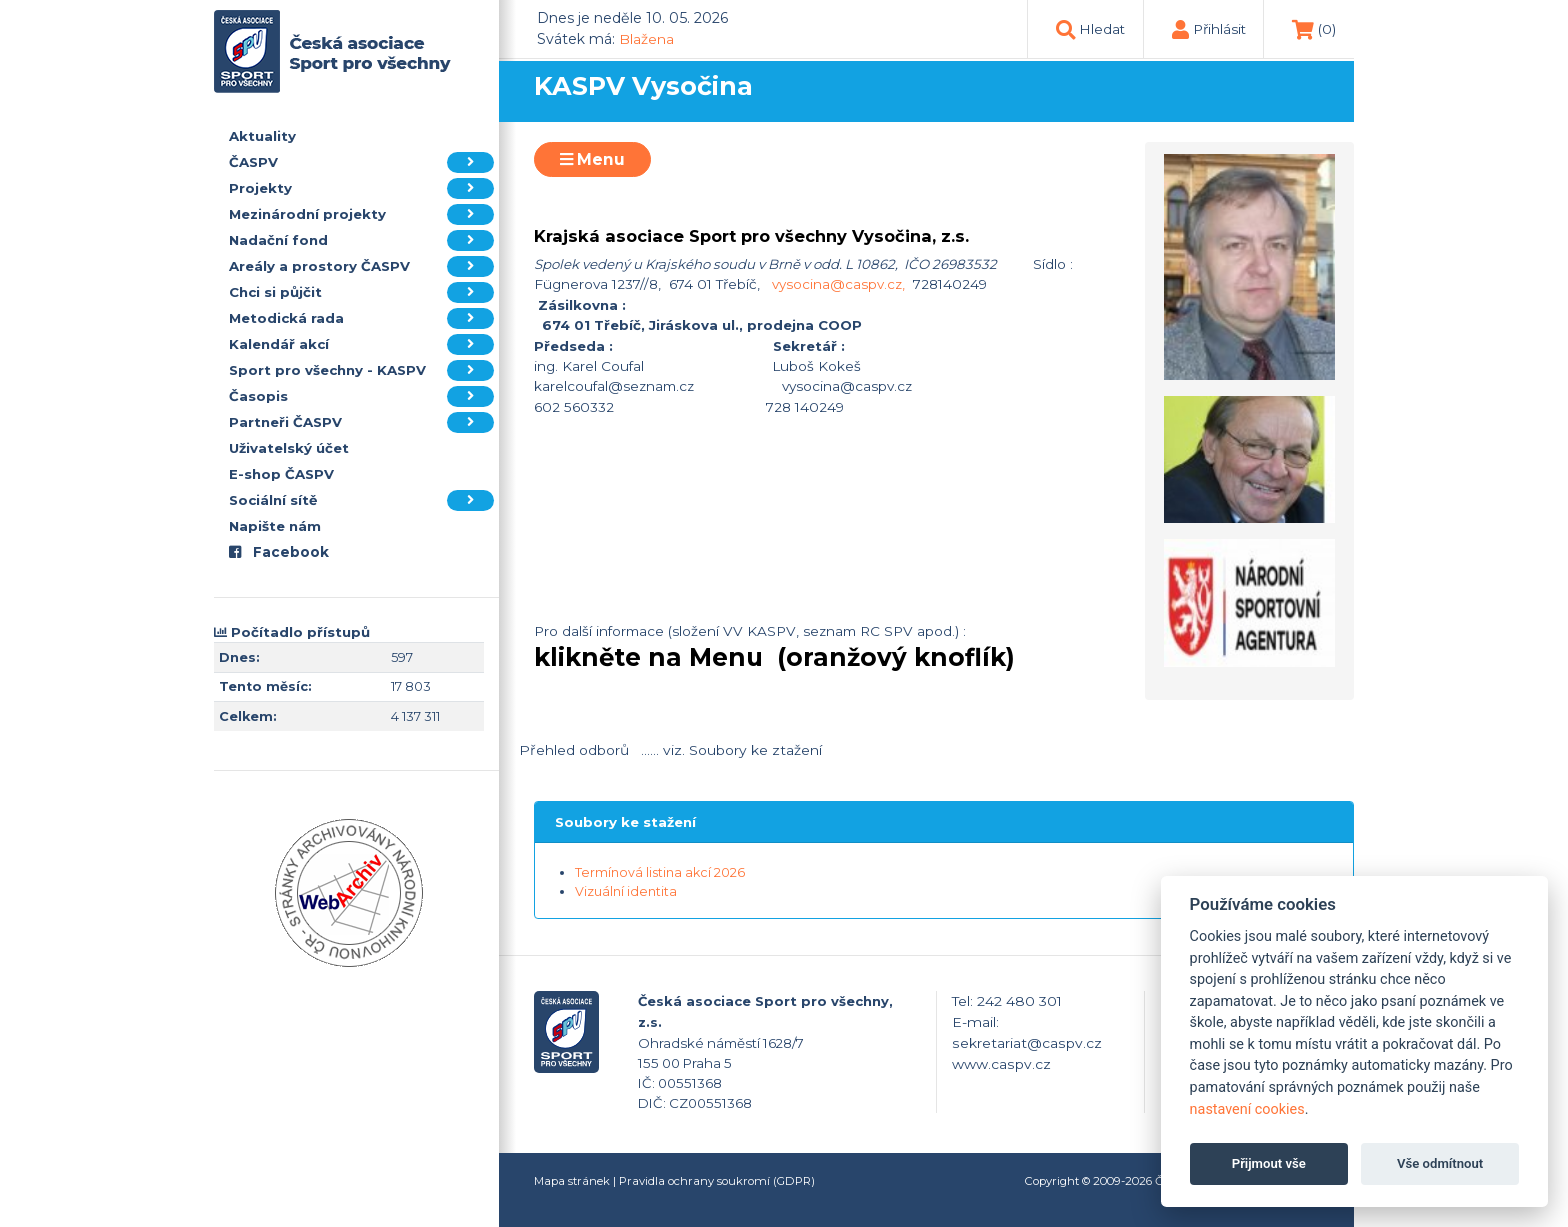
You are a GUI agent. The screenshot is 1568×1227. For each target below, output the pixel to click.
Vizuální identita (626, 891)
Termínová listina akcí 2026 (660, 872)
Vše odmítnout (1440, 1163)
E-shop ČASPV (281, 474)
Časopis (361, 396)
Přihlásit (1219, 29)
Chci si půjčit (361, 292)
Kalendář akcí (361, 344)
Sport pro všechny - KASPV (361, 370)
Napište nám (275, 526)
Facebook (279, 552)
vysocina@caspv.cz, (838, 284)
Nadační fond (361, 240)
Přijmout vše (1269, 1163)
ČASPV (361, 162)
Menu (592, 159)
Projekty (361, 188)
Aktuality (262, 136)
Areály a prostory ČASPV (361, 266)
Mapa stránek (572, 1181)
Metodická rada (361, 318)
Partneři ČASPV (361, 422)
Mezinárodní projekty (361, 214)
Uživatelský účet (289, 448)
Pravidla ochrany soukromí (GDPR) (717, 1181)
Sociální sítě (361, 500)
